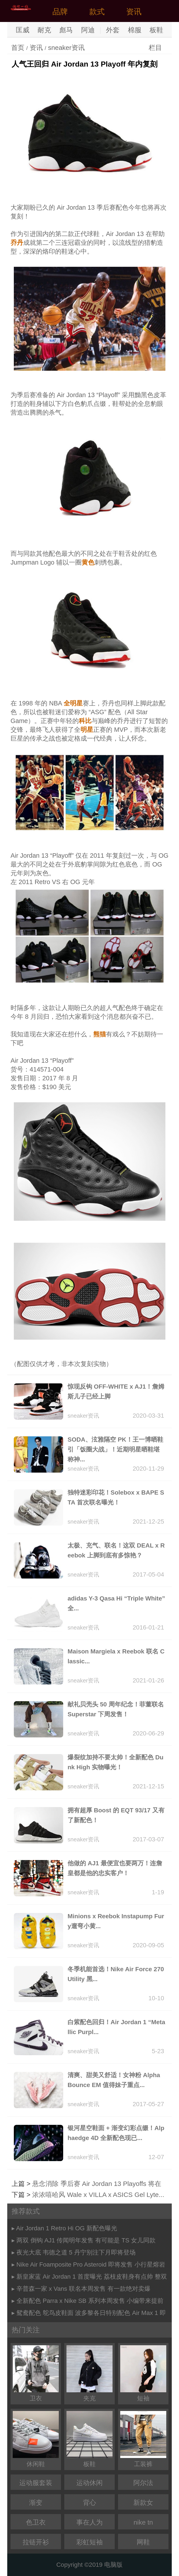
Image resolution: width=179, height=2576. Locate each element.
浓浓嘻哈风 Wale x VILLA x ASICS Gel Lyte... (98, 2194)
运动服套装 (35, 2482)
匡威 (22, 30)
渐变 (35, 2502)
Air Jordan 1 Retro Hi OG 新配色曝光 (66, 2228)
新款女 (143, 2502)
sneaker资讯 (66, 47)
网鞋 (143, 2542)
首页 (17, 47)
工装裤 (143, 2439)
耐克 (44, 30)
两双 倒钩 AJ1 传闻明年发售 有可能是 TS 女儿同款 (86, 2240)
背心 (89, 2502)
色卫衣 (36, 2522)
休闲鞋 (36, 2439)
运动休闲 (89, 2482)
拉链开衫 (36, 2542)
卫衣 (36, 2373)
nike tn (143, 2522)
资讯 (133, 11)
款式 (97, 11)
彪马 (66, 30)
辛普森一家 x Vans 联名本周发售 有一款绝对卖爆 (83, 2288)
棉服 (134, 30)
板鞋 (156, 30)
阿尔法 (143, 2482)
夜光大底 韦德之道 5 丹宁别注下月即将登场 (76, 2252)
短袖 (143, 2373)
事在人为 (89, 2522)
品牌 (60, 11)
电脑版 (113, 2564)
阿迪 (88, 30)
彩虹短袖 (89, 2542)
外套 (113, 30)
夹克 (89, 2373)
